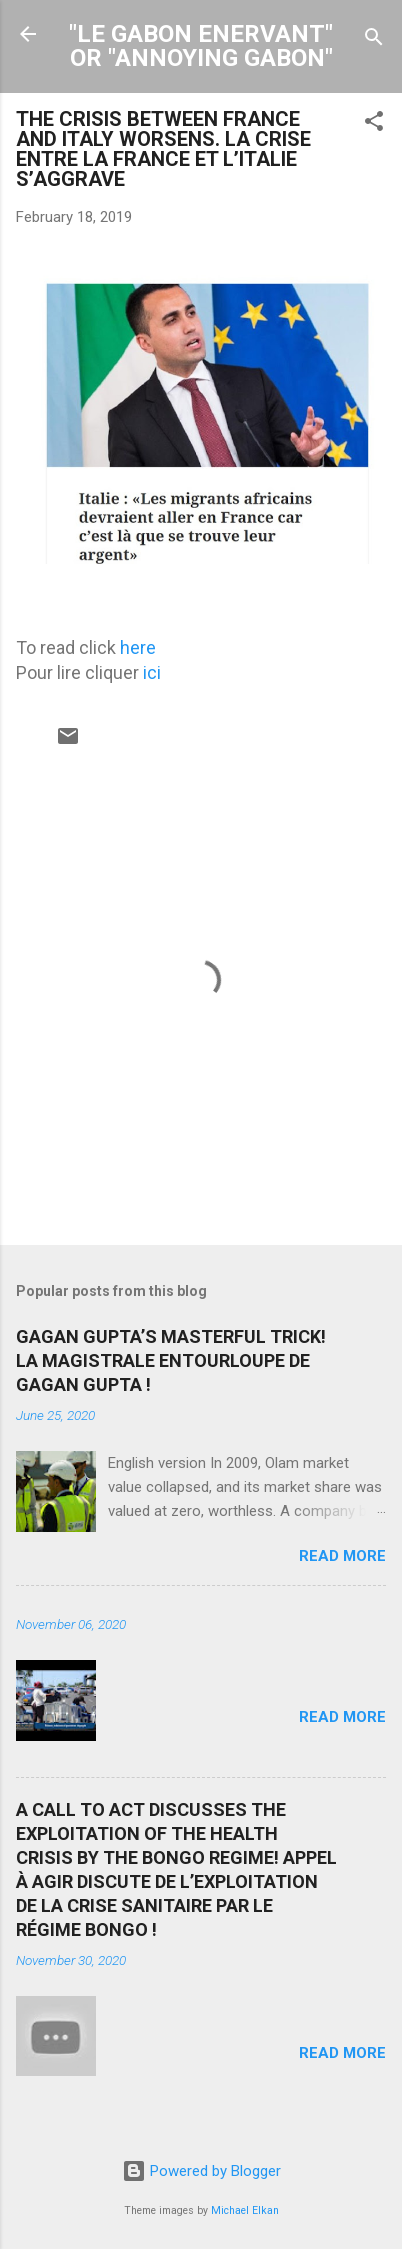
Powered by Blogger (201, 2171)
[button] (374, 124)
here (138, 647)
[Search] (374, 40)
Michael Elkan (245, 2210)
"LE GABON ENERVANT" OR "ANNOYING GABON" (201, 46)
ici (152, 672)
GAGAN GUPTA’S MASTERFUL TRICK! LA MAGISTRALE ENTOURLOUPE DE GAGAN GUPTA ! (171, 1360)
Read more (342, 1556)
